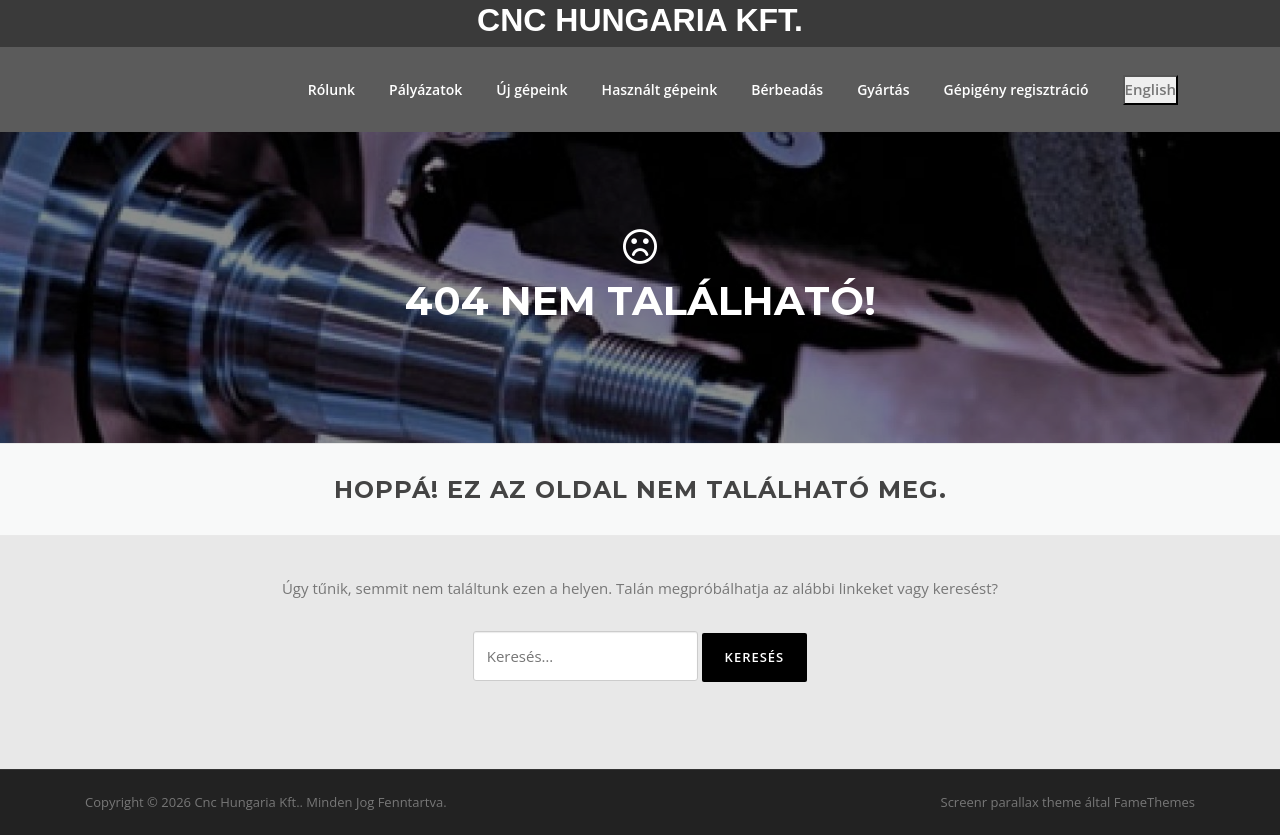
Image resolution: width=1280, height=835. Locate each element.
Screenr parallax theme (1011, 802)
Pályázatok (425, 89)
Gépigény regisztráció (1015, 89)
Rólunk (331, 89)
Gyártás (883, 89)
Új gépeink (531, 89)
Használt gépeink (660, 89)
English (1150, 89)
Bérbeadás (787, 89)
